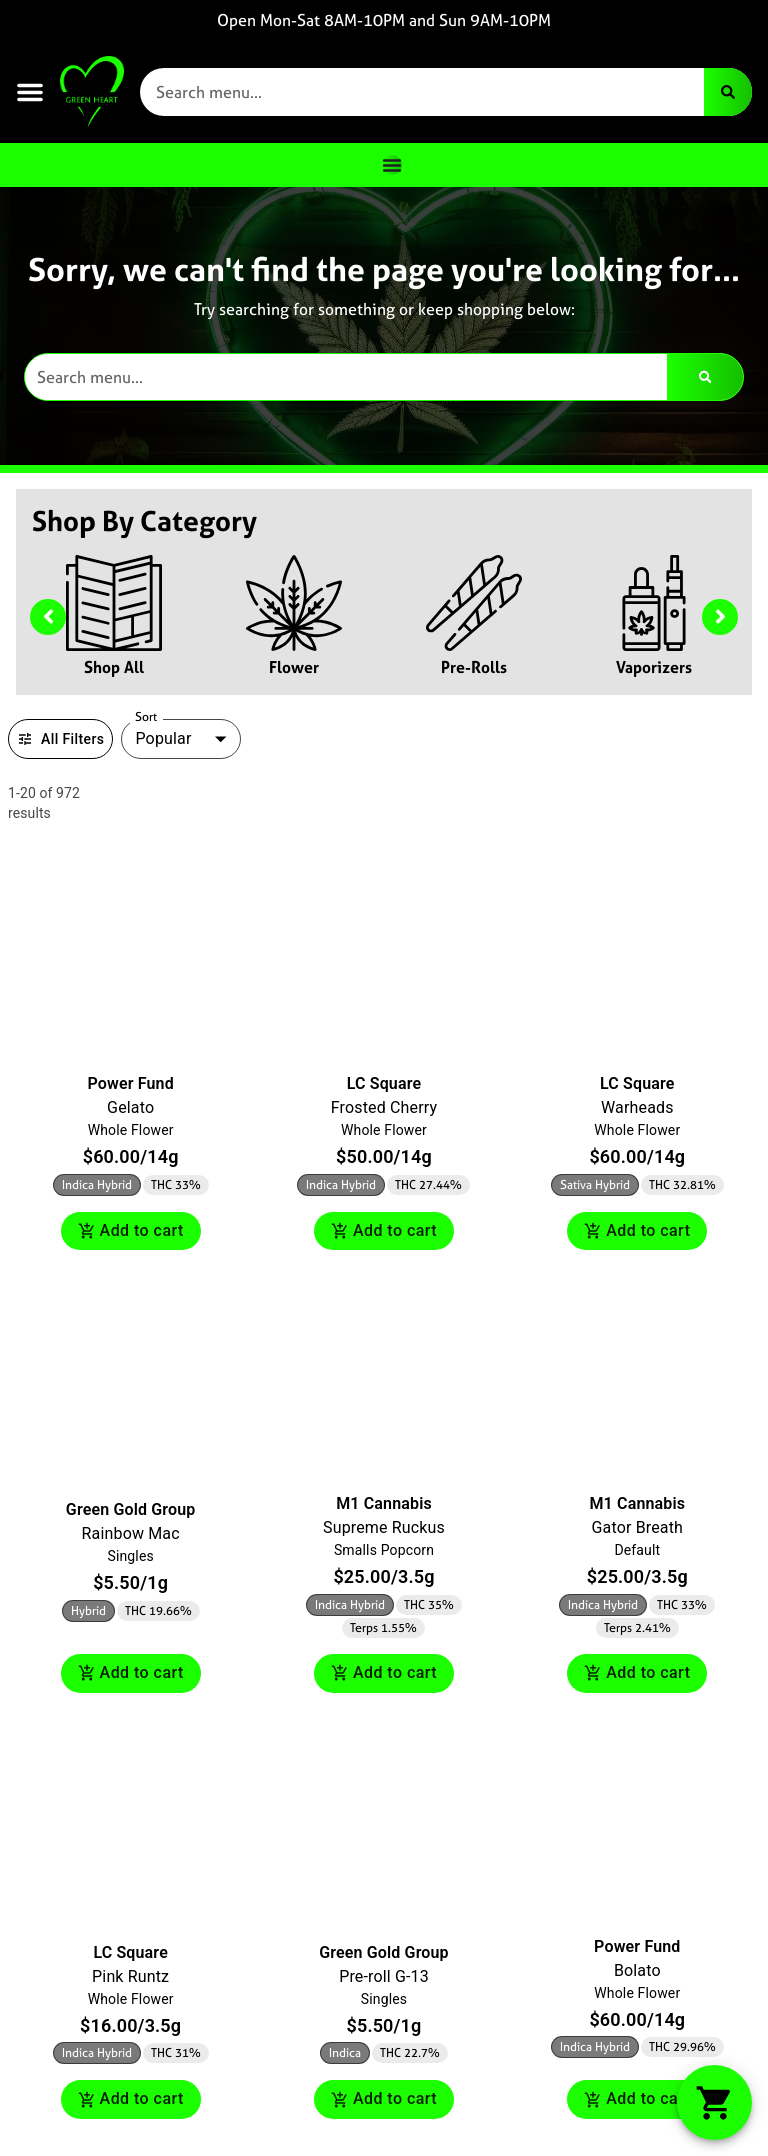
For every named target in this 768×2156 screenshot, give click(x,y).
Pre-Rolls (474, 667)
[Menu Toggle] (392, 165)
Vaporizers (654, 667)
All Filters (60, 739)
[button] (30, 92)
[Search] (728, 92)
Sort (146, 717)
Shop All (114, 667)
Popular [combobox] (163, 738)
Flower (294, 667)
